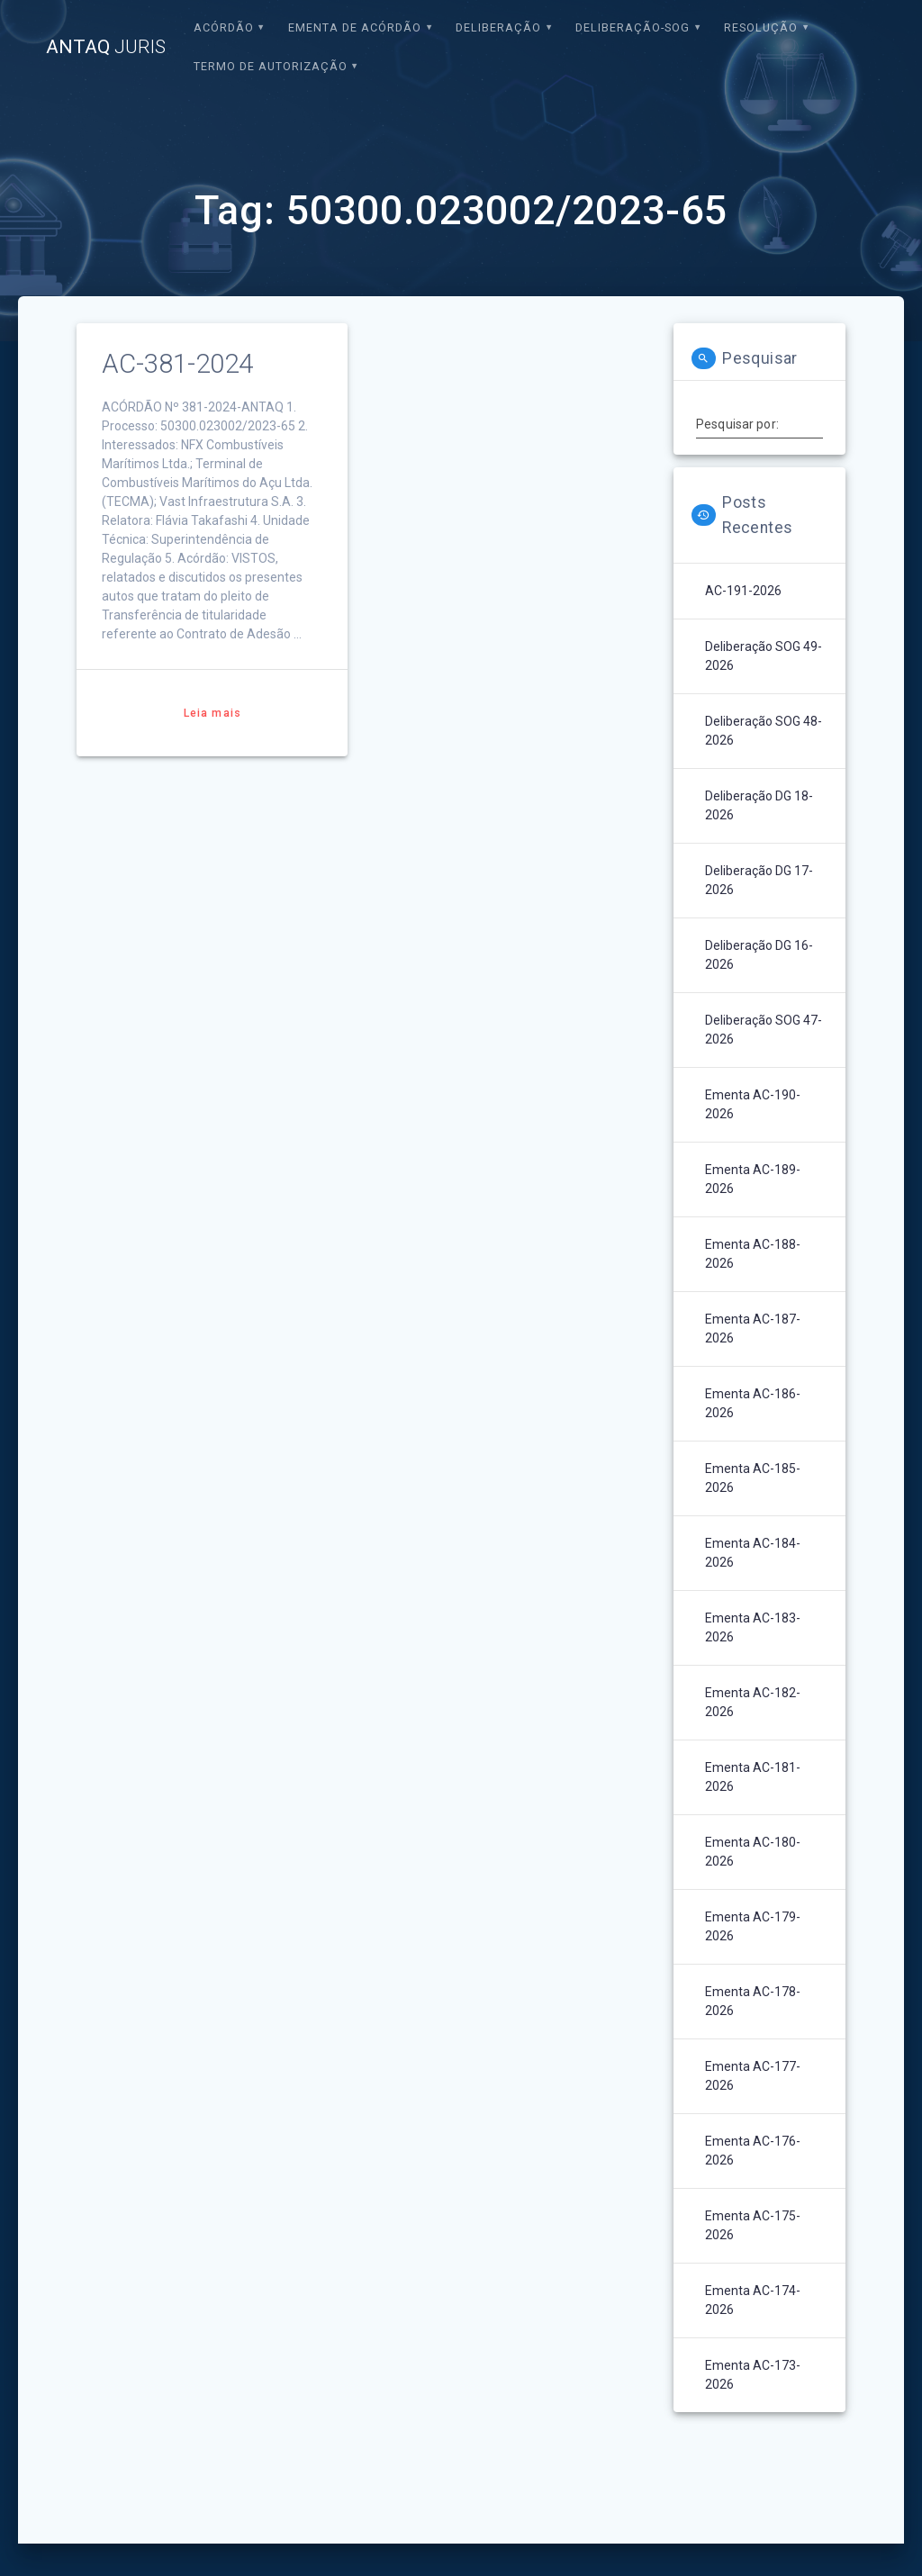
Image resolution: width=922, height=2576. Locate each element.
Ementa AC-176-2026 (752, 2150)
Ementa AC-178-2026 (752, 2001)
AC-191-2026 (743, 590)
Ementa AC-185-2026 (752, 1478)
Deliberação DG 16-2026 (759, 955)
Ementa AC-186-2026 (752, 1403)
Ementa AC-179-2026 (752, 1926)
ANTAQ (106, 47)
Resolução (761, 27)
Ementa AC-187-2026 (752, 1328)
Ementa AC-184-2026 (752, 1552)
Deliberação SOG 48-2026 (763, 730)
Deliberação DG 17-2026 (759, 880)
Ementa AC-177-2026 (752, 2075)
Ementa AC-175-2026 (752, 2225)
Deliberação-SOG (632, 27)
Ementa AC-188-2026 (752, 1253)
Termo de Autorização (271, 66)
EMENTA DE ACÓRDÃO (354, 27)
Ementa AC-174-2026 (752, 2300)
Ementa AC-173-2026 (752, 2374)
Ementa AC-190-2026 (752, 1104)
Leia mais (212, 713)
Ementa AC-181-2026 (752, 1777)
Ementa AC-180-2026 (752, 1851)
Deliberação (498, 27)
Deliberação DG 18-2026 (759, 805)
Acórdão (224, 27)
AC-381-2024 (177, 363)
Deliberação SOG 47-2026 (763, 1029)
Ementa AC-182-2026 (752, 1702)
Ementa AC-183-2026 (752, 1627)
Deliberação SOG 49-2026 (763, 656)
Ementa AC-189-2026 (752, 1179)
